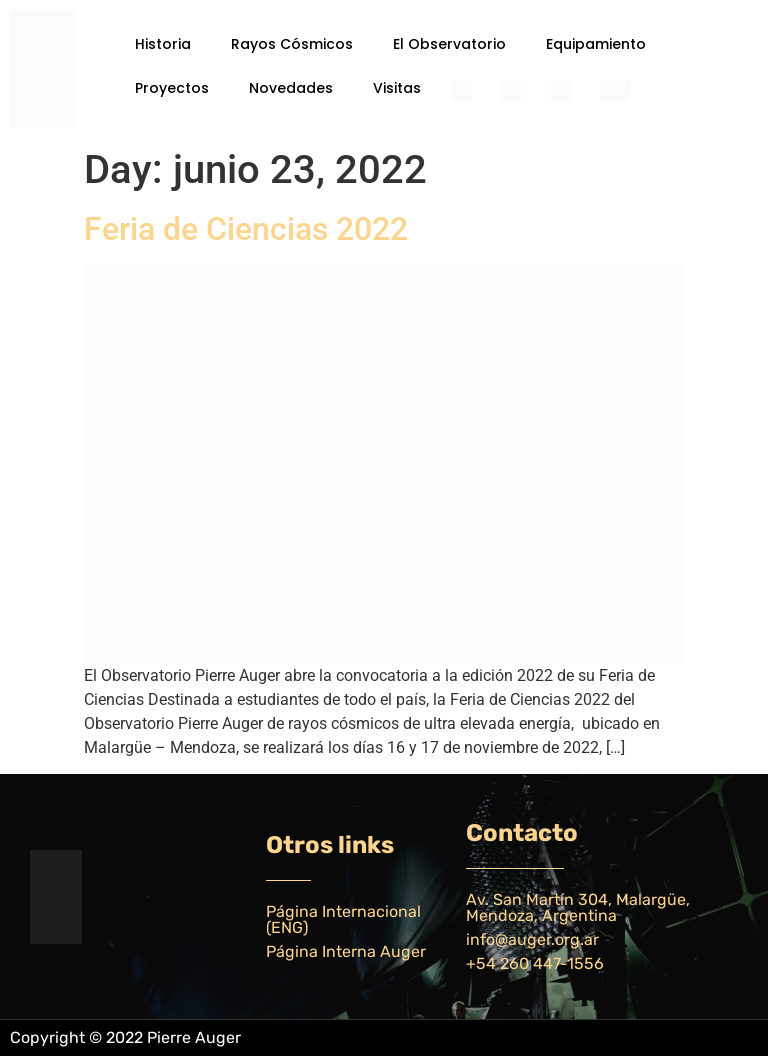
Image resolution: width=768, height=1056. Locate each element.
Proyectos (172, 88)
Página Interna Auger (346, 951)
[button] (168, 44)
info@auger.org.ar (532, 939)
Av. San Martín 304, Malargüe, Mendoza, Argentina (578, 907)
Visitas (397, 88)
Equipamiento (596, 44)
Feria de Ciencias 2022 (246, 229)
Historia (163, 44)
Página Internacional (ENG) (343, 919)
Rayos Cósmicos (292, 44)
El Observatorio (449, 44)
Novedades (291, 88)
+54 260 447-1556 (535, 963)
